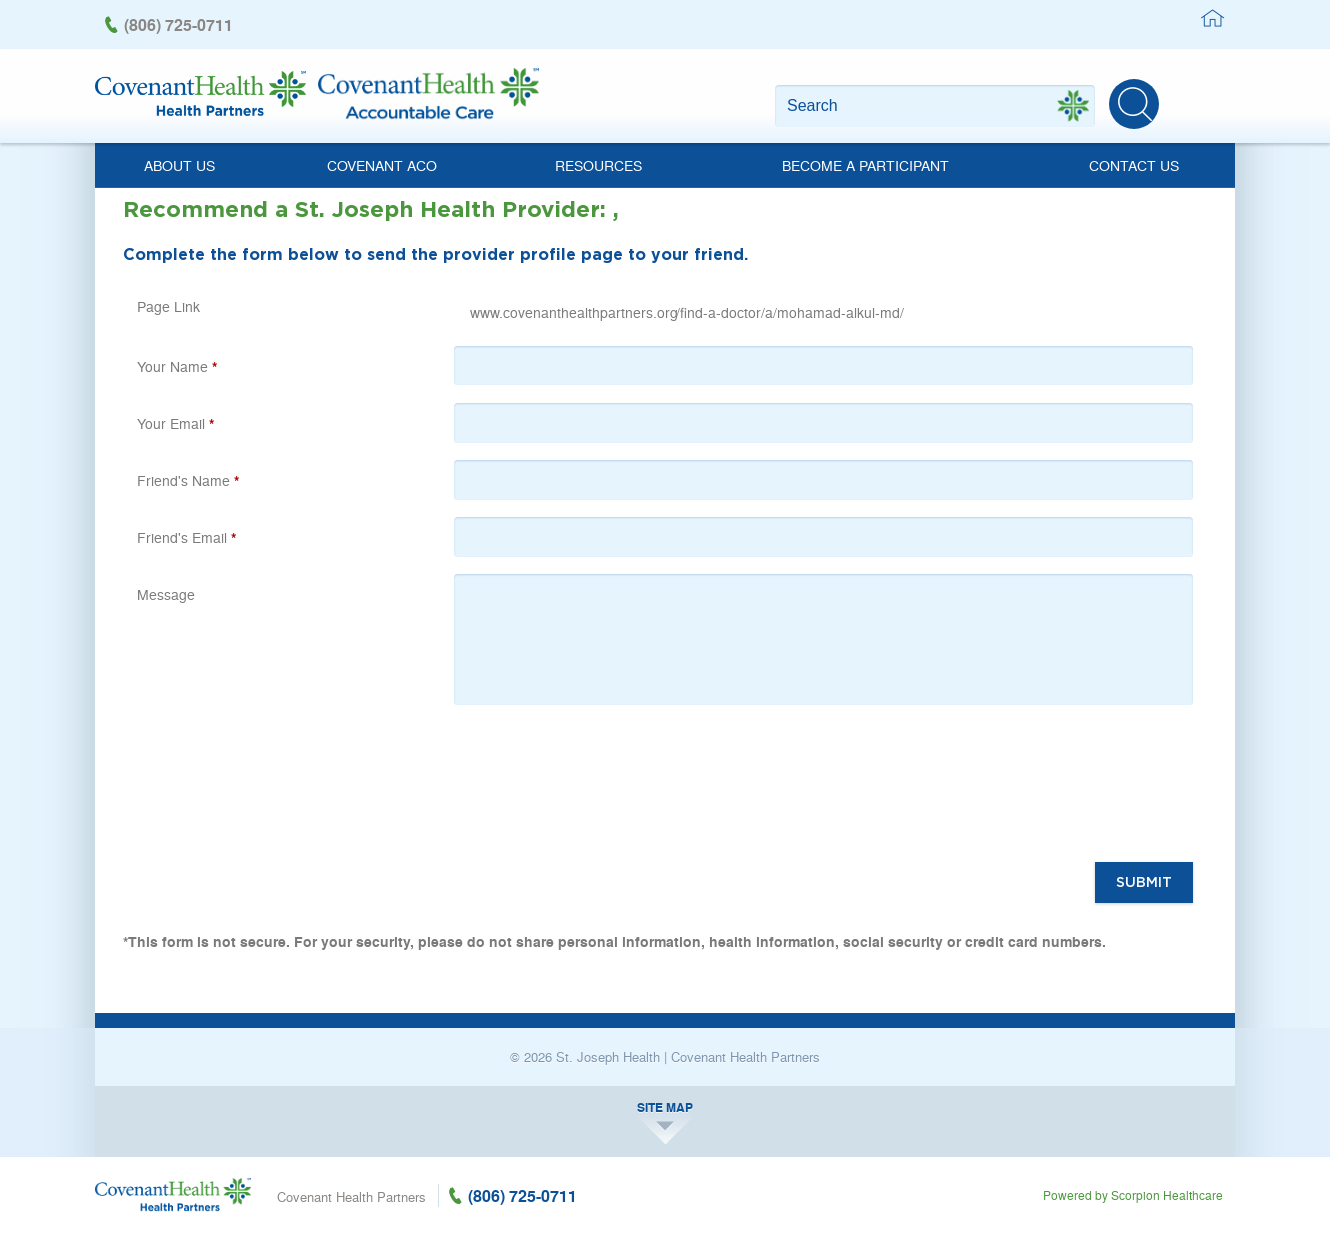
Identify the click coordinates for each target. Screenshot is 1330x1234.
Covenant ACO (382, 165)
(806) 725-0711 (178, 24)
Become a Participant (865, 165)
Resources (598, 165)
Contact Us (1134, 165)
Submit (1144, 882)
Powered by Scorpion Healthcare (1133, 1195)
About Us (179, 165)
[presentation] (614, 788)
